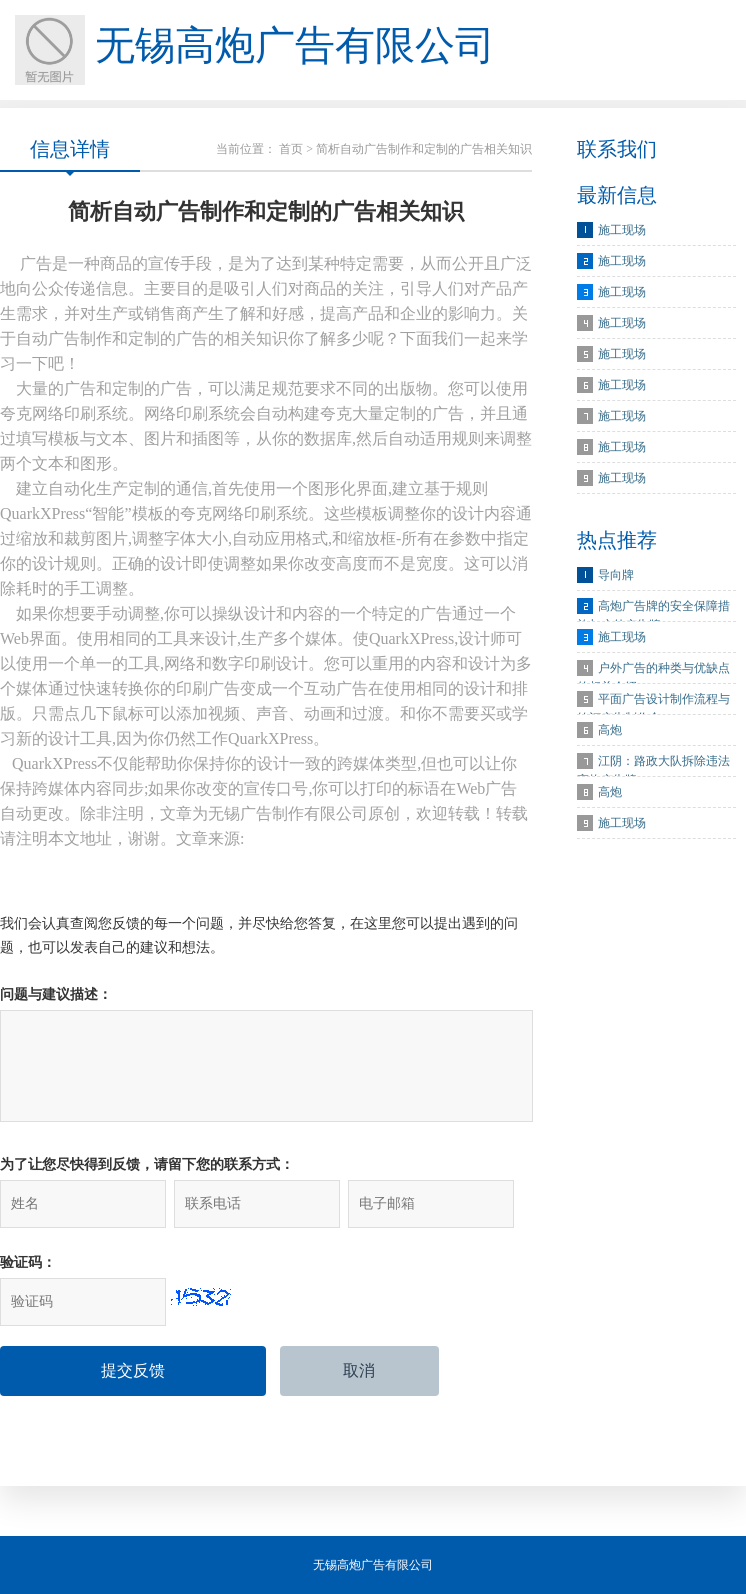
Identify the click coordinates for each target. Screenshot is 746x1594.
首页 (291, 149)
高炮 (610, 730)
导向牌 (616, 575)
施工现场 (622, 230)
